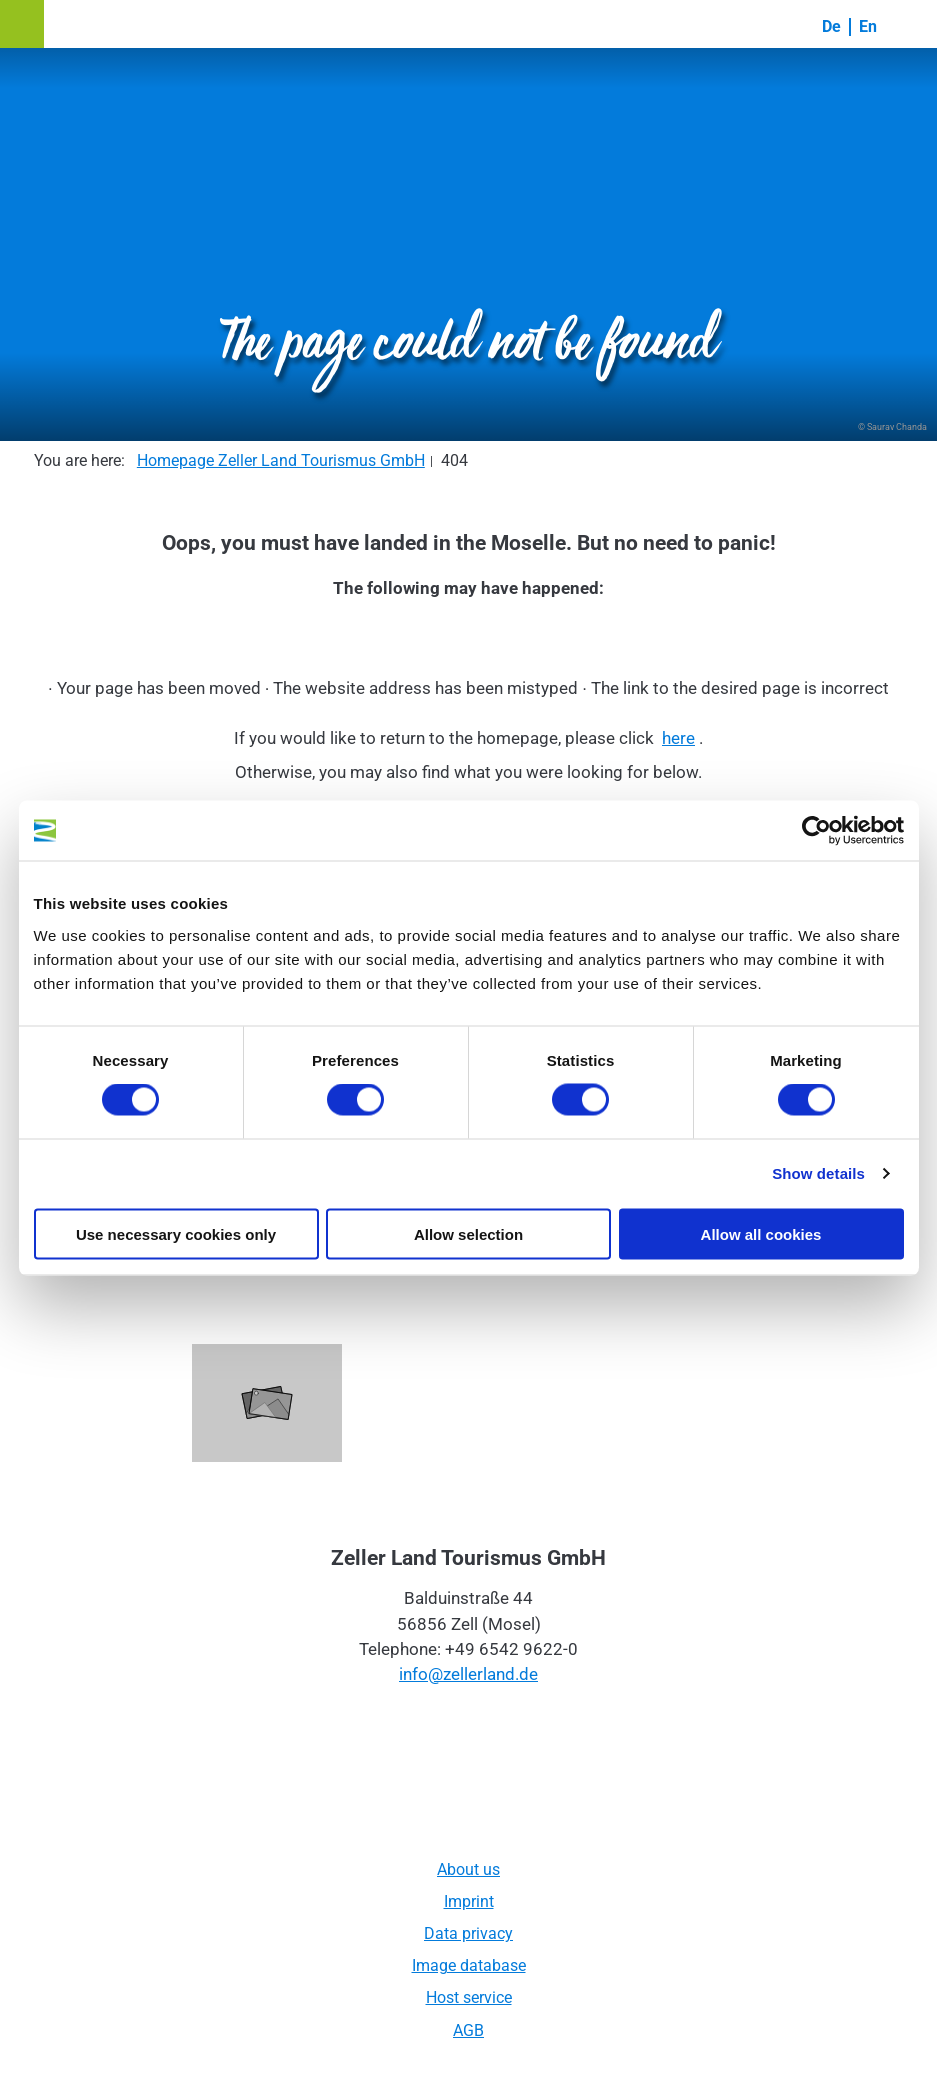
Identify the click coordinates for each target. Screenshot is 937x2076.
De (831, 26)
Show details (818, 1173)
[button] (22, 24)
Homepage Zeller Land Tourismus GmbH (281, 460)
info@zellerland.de (468, 1674)
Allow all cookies (761, 1233)
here (678, 738)
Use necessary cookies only (176, 1233)
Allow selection (468, 1233)
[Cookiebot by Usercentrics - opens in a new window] (816, 831)
